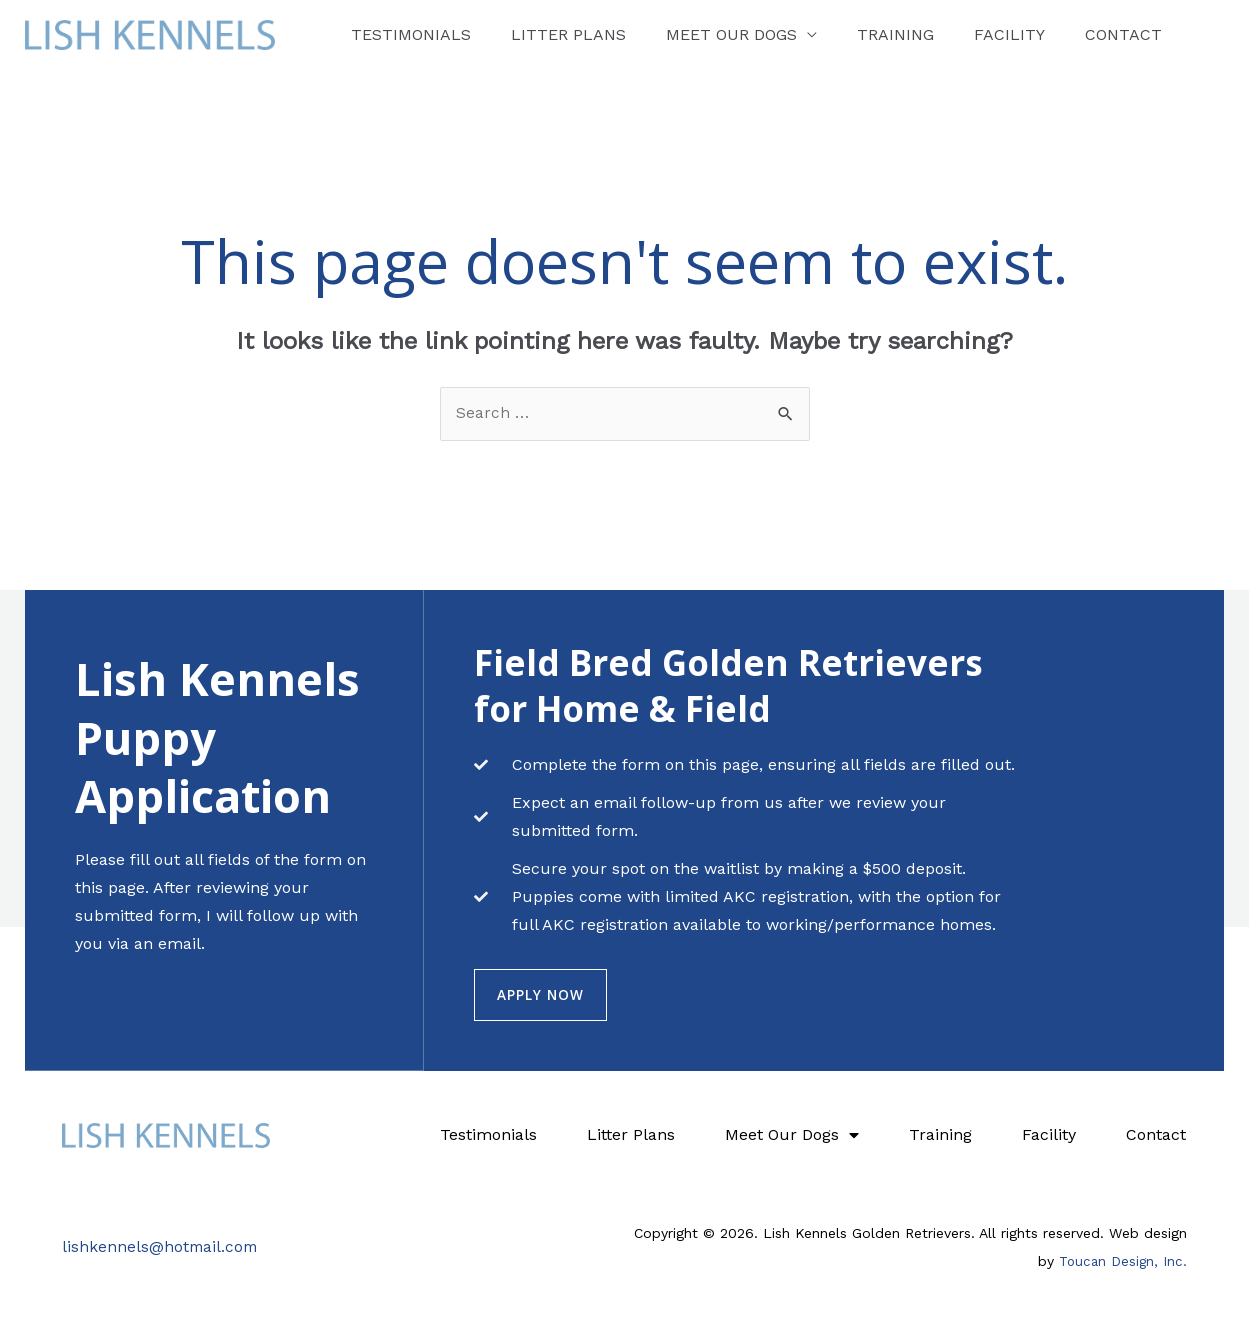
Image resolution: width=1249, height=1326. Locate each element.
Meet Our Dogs (686, 34)
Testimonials (402, 34)
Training (832, 34)
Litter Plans (541, 34)
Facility (928, 34)
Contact (1024, 34)
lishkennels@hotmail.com (161, 1247)
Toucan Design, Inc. (1121, 1262)
